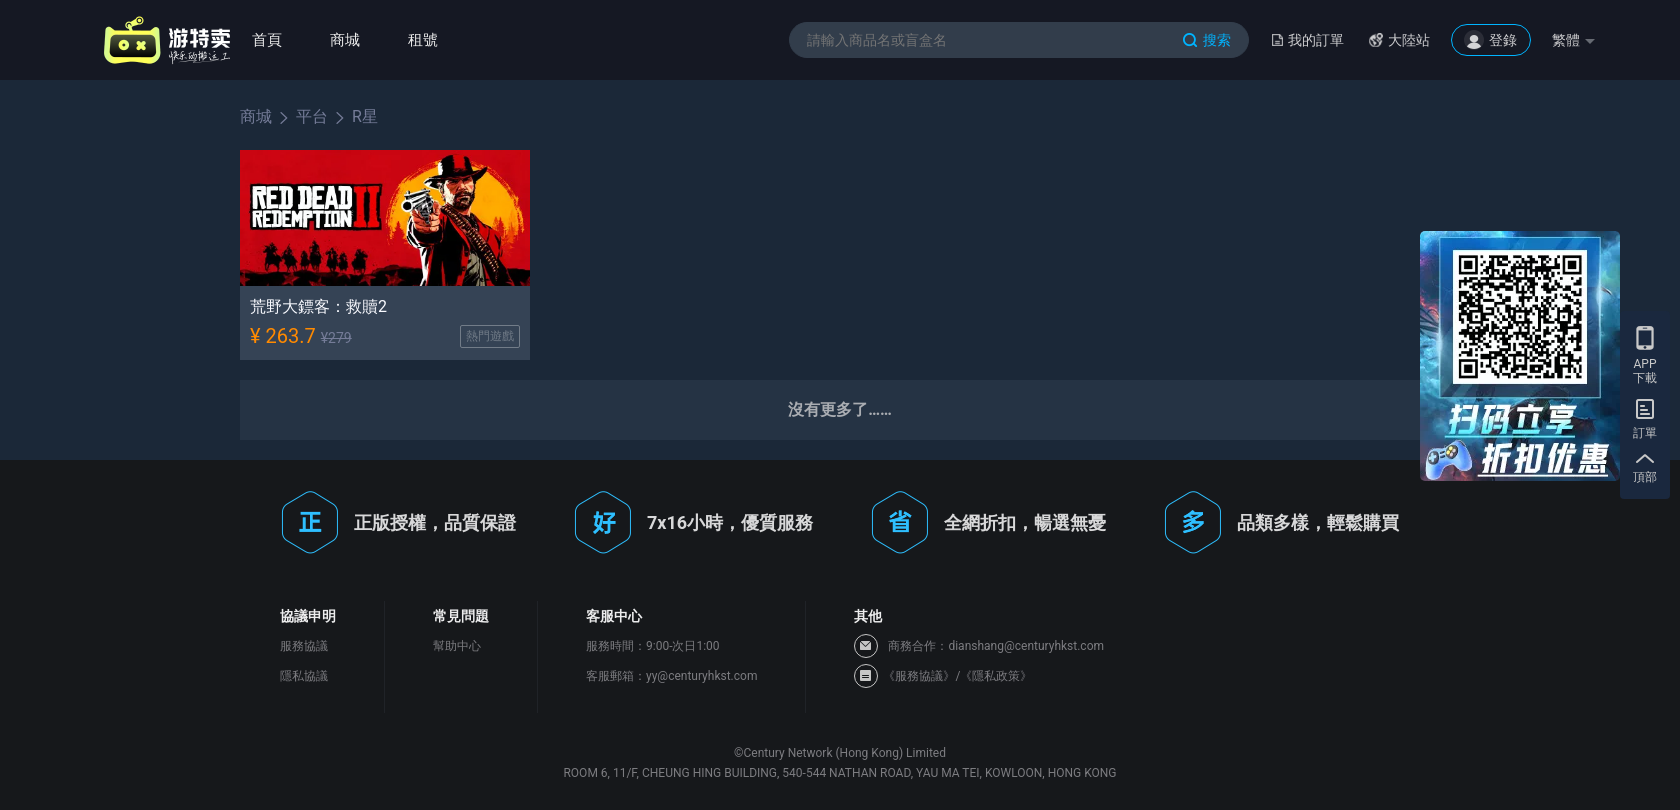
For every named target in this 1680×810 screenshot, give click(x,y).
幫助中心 (457, 646)
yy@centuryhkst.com (701, 676)
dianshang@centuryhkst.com (1026, 646)
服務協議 (304, 646)
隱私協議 (304, 676)
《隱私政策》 (996, 676)
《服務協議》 (919, 676)
